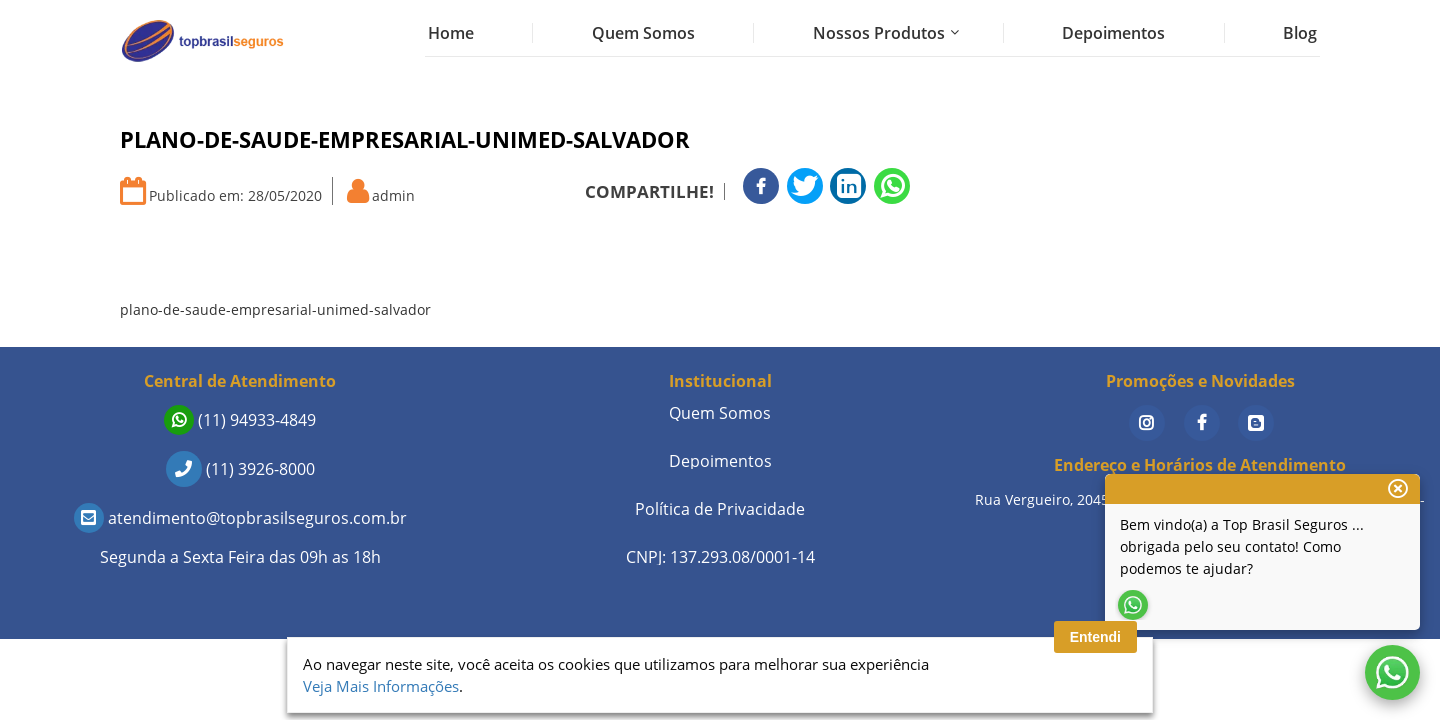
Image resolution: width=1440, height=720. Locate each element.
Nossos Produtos (879, 33)
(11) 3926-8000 (240, 469)
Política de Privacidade (720, 509)
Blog (1300, 33)
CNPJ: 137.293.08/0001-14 (720, 557)
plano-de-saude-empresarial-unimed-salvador (275, 309)
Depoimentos (1113, 33)
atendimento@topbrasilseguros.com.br (240, 518)
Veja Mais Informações (381, 686)
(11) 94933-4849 (240, 420)
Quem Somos (643, 33)
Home (451, 33)
